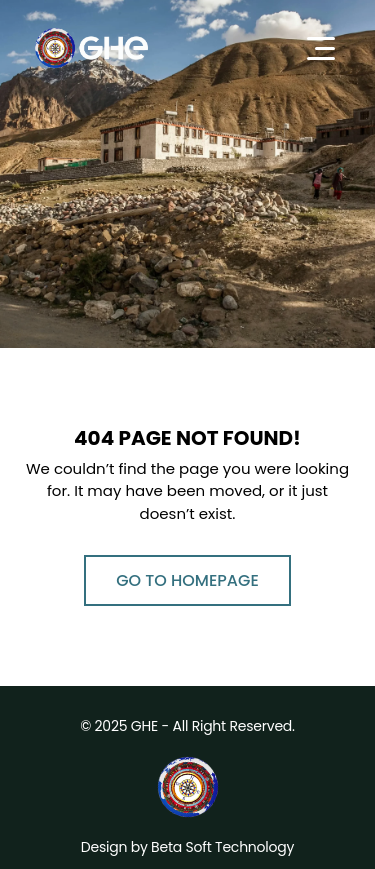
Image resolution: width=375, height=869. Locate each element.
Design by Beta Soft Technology (187, 847)
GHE (144, 726)
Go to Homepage (187, 580)
